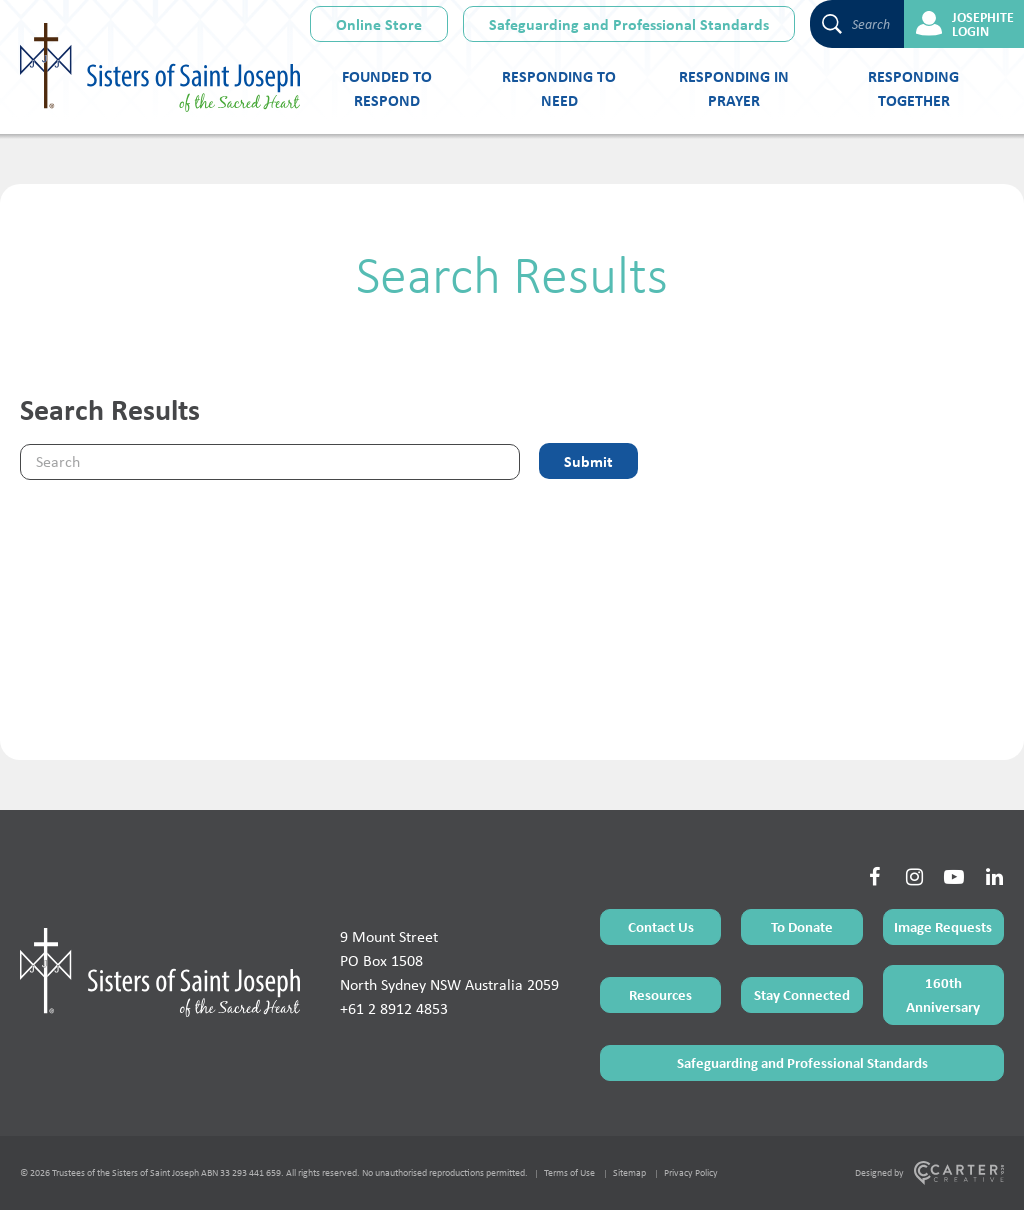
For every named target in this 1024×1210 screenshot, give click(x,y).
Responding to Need (559, 88)
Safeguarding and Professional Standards (629, 24)
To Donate (802, 926)
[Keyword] (270, 462)
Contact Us (661, 926)
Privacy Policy (691, 1172)
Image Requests (943, 926)
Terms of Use (569, 1172)
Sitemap (629, 1172)
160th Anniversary (943, 994)
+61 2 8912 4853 (394, 1008)
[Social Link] (874, 877)
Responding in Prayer (734, 88)
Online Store (379, 24)
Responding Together (913, 88)
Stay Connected (802, 994)
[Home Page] (160, 972)
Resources (660, 994)
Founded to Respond (387, 88)
